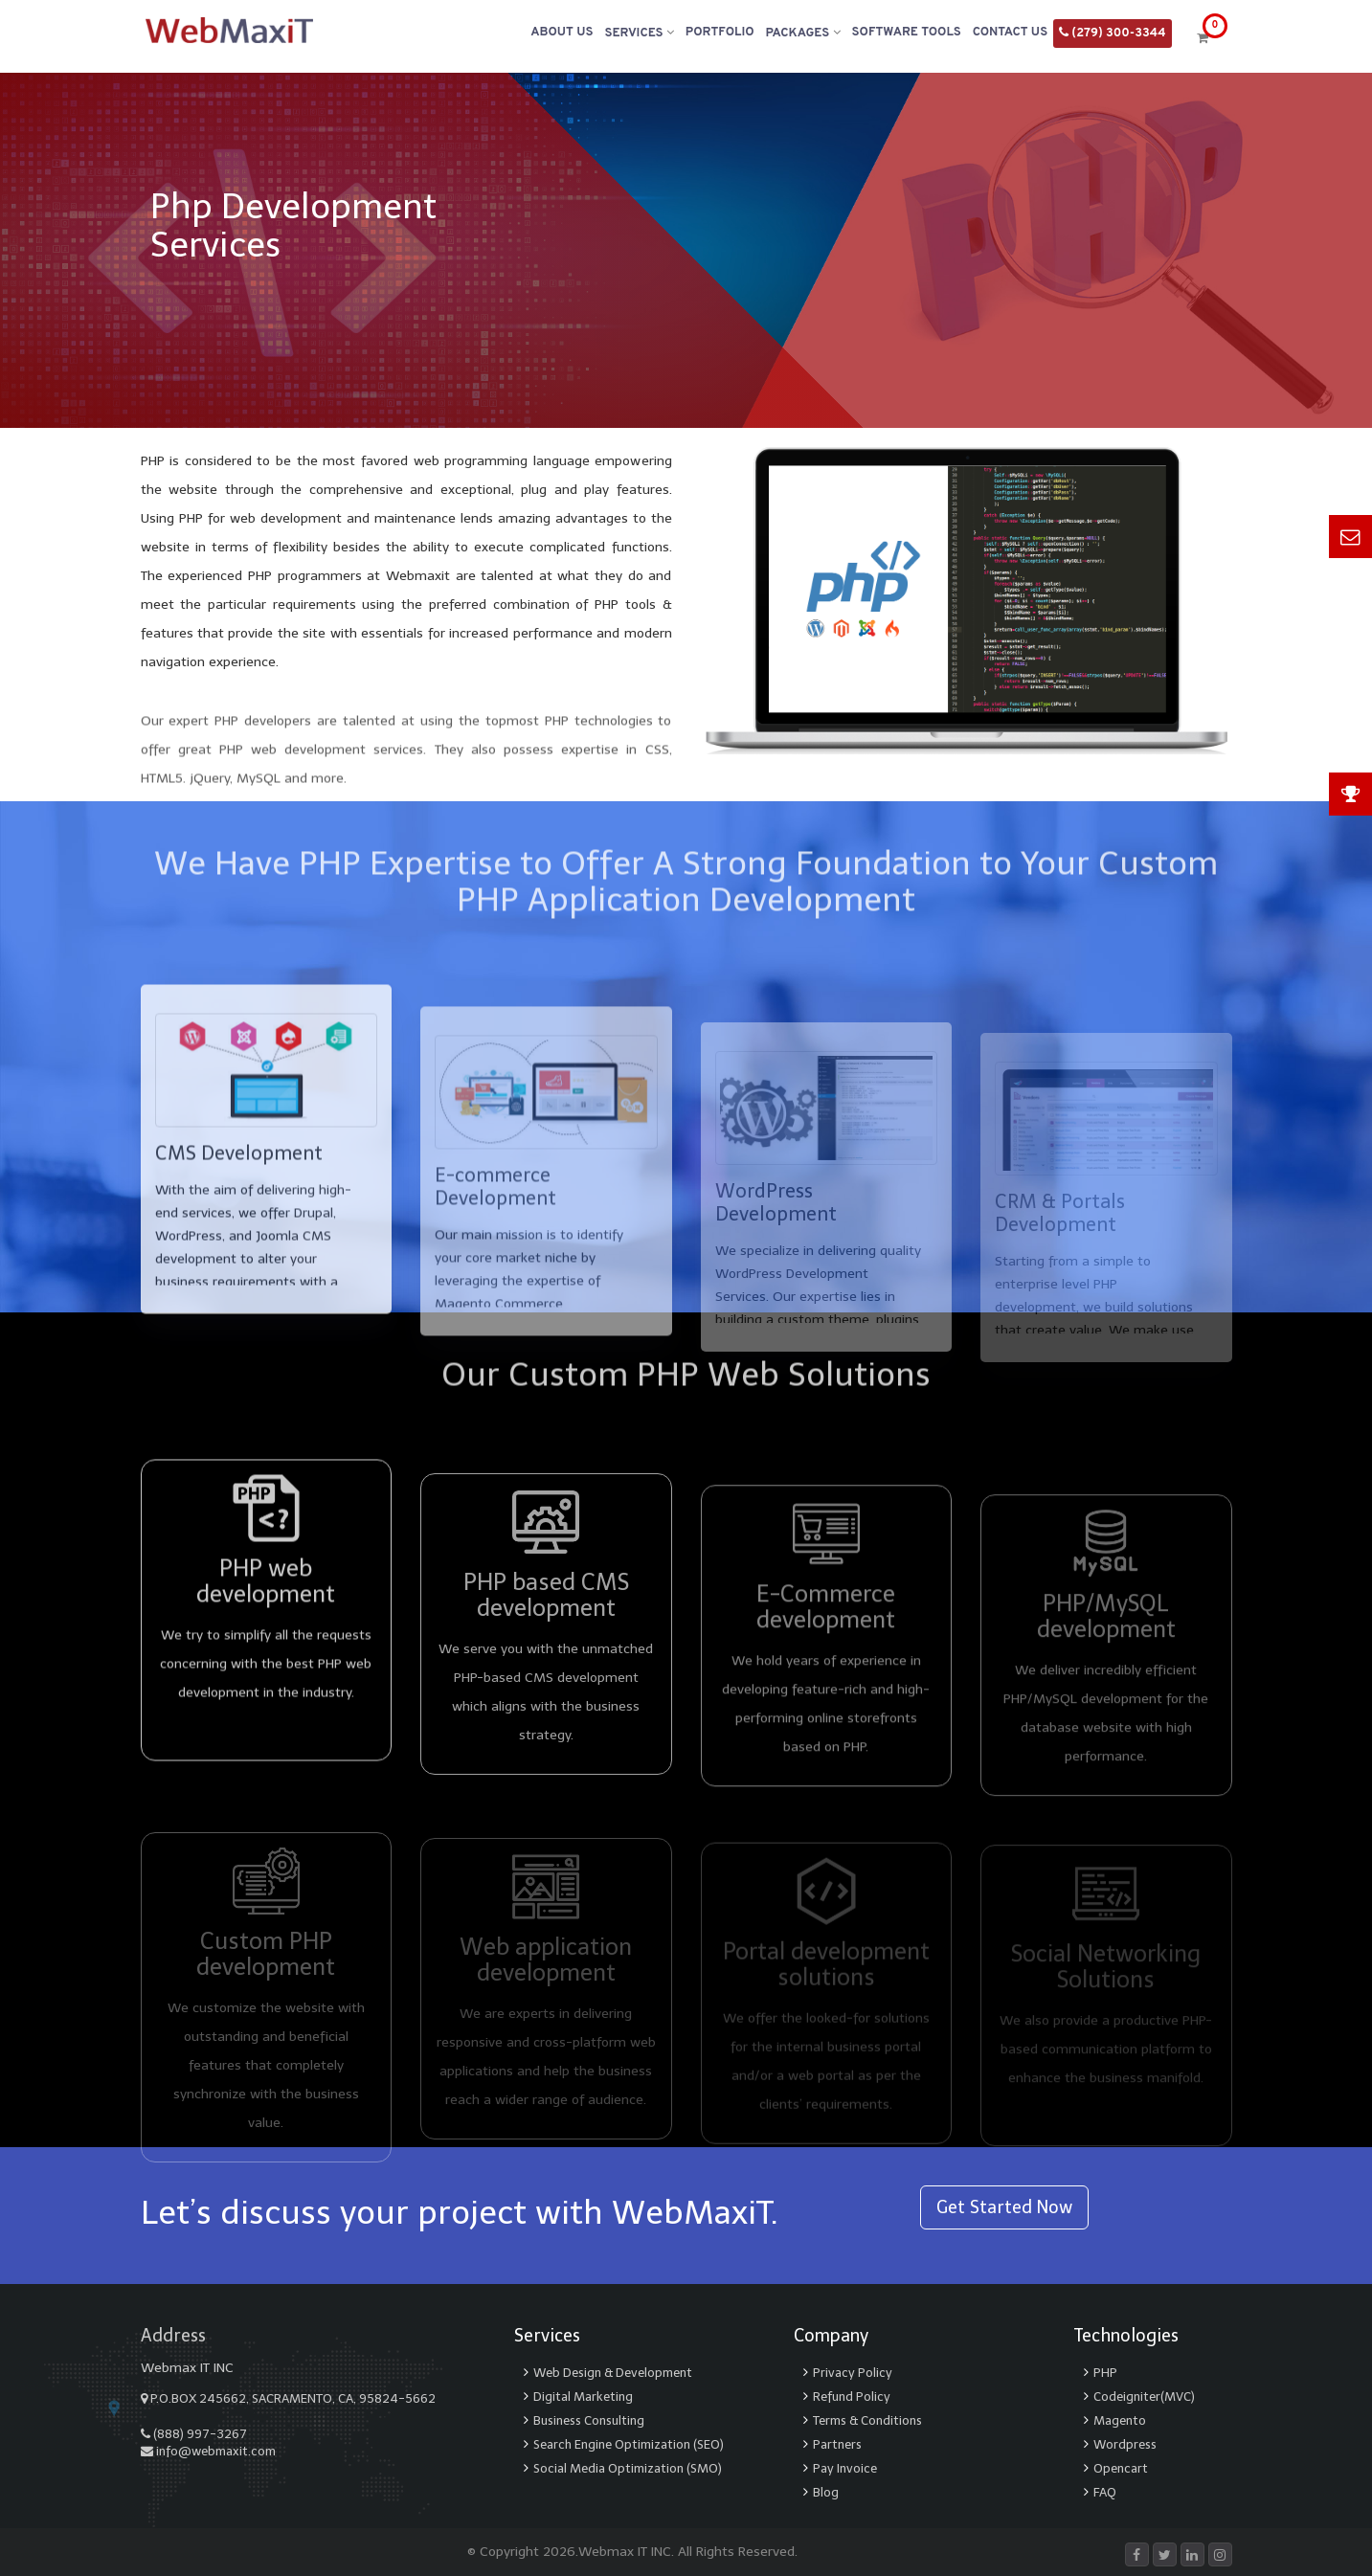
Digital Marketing (583, 2396)
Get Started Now (1004, 2207)
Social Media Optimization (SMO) (627, 2468)
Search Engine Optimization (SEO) (628, 2444)
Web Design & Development (612, 2372)
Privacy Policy (852, 2372)
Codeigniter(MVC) (1144, 2396)
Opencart (1120, 2468)
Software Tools (906, 32)
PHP (1105, 2372)
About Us (561, 32)
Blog (826, 2492)
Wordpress (1125, 2444)
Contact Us (1010, 32)
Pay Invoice (845, 2468)
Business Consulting (588, 2420)
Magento (1119, 2420)
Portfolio (720, 32)
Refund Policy (851, 2396)
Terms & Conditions (867, 2420)
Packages (803, 33)
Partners (837, 2444)
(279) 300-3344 (1112, 33)
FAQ (1104, 2492)
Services (638, 33)
